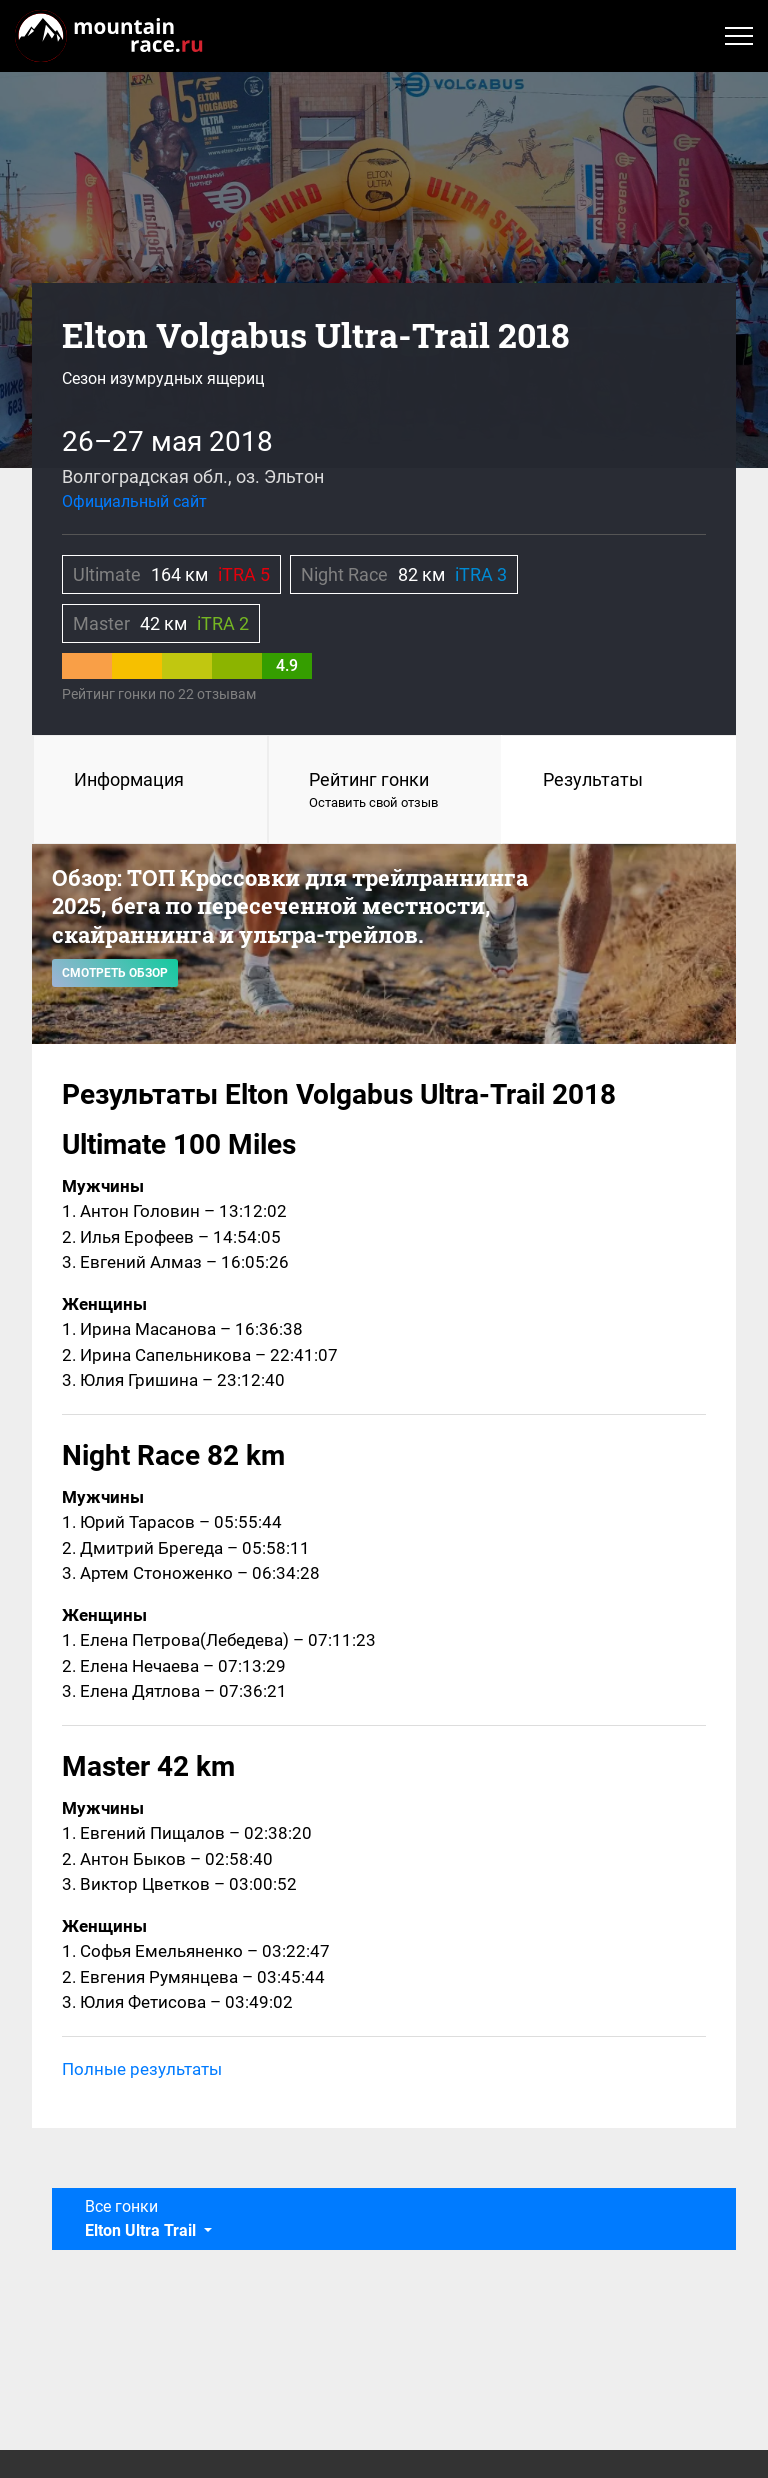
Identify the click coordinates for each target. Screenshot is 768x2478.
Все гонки (142, 2218)
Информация (129, 779)
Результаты (593, 779)
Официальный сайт (134, 501)
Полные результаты (142, 2069)
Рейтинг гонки (385, 791)
